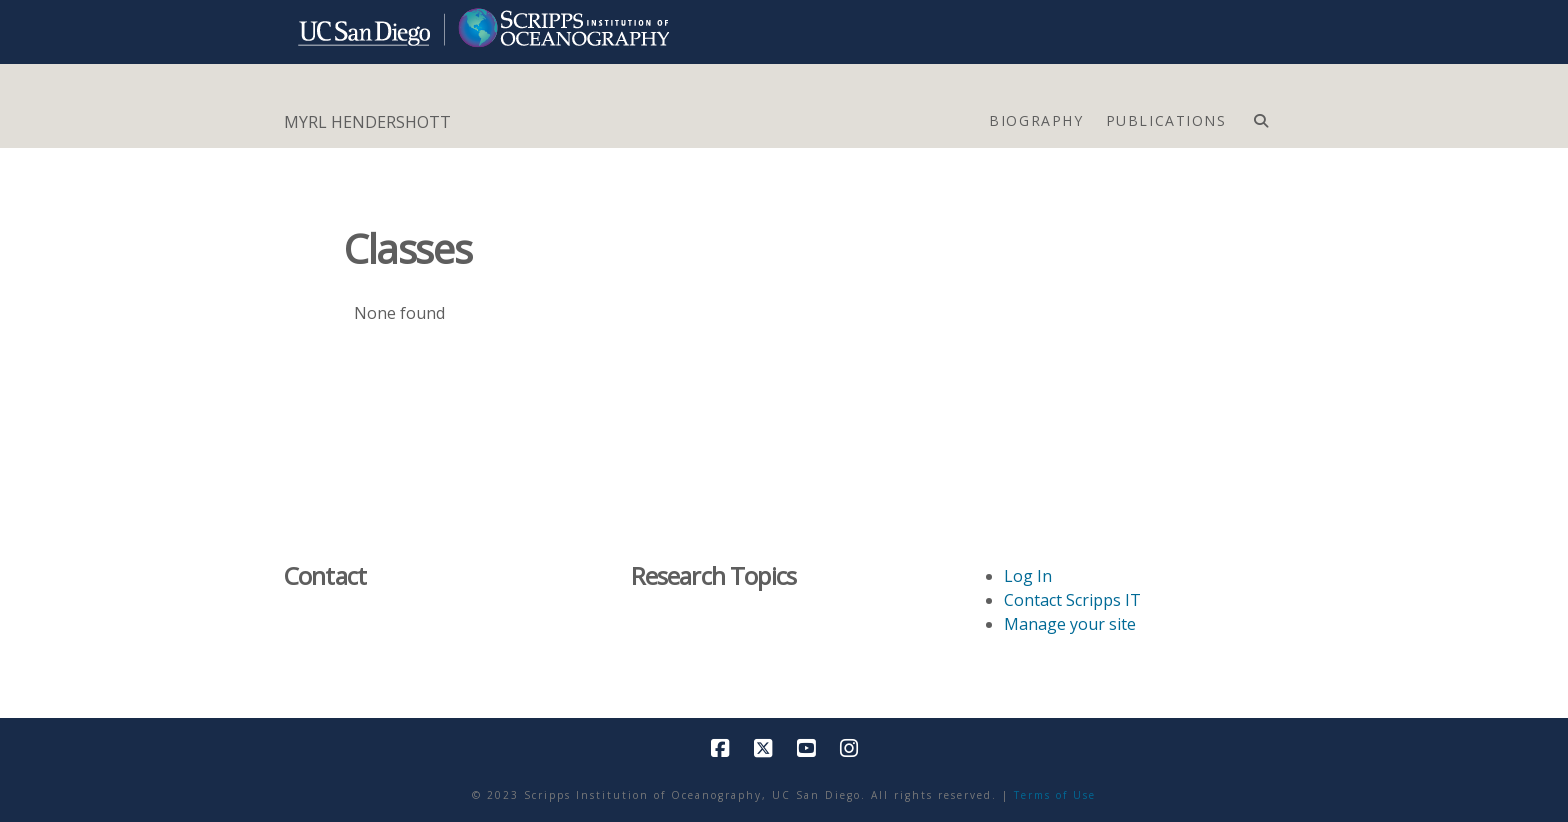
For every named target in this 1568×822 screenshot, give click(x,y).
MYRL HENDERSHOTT (367, 122)
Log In (1028, 576)
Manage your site (1070, 624)
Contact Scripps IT (1072, 600)
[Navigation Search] (1260, 116)
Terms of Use (1055, 795)
